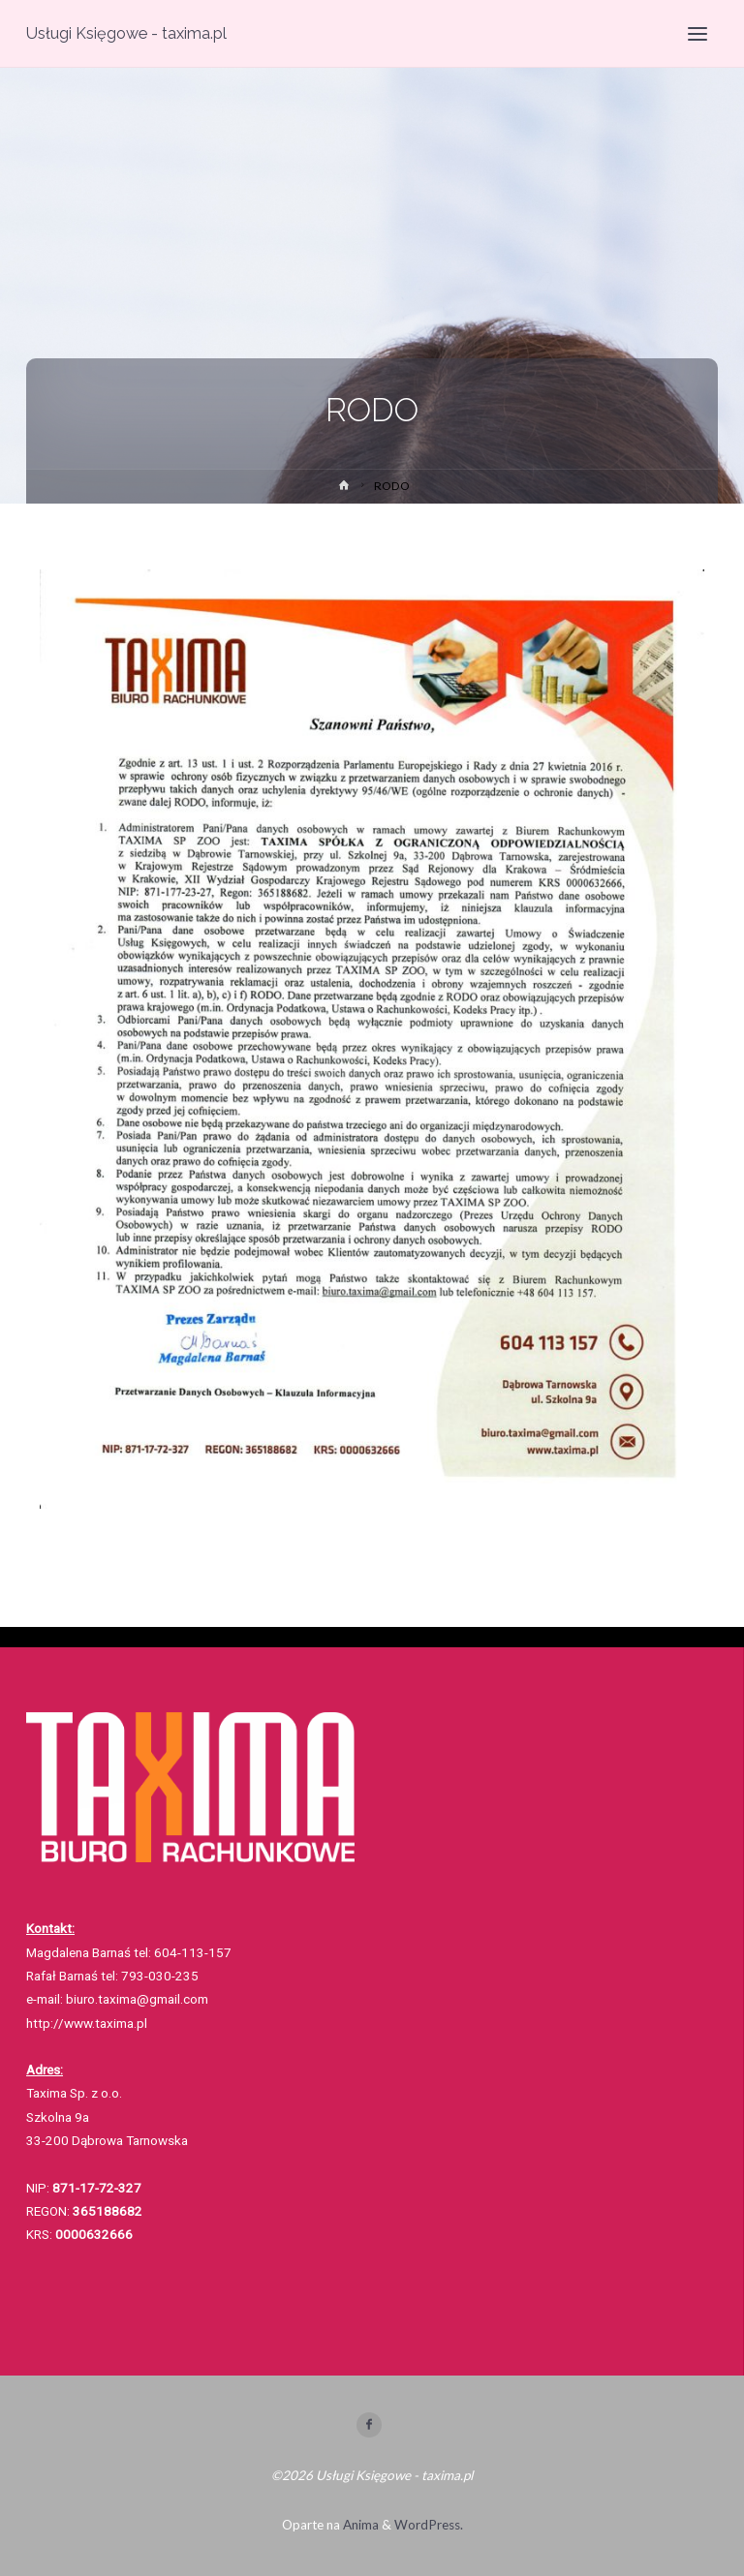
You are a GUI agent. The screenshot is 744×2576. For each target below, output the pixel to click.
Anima (359, 2524)
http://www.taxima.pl (86, 2023)
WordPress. (428, 2524)
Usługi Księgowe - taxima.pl (126, 33)
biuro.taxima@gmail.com (138, 1999)
